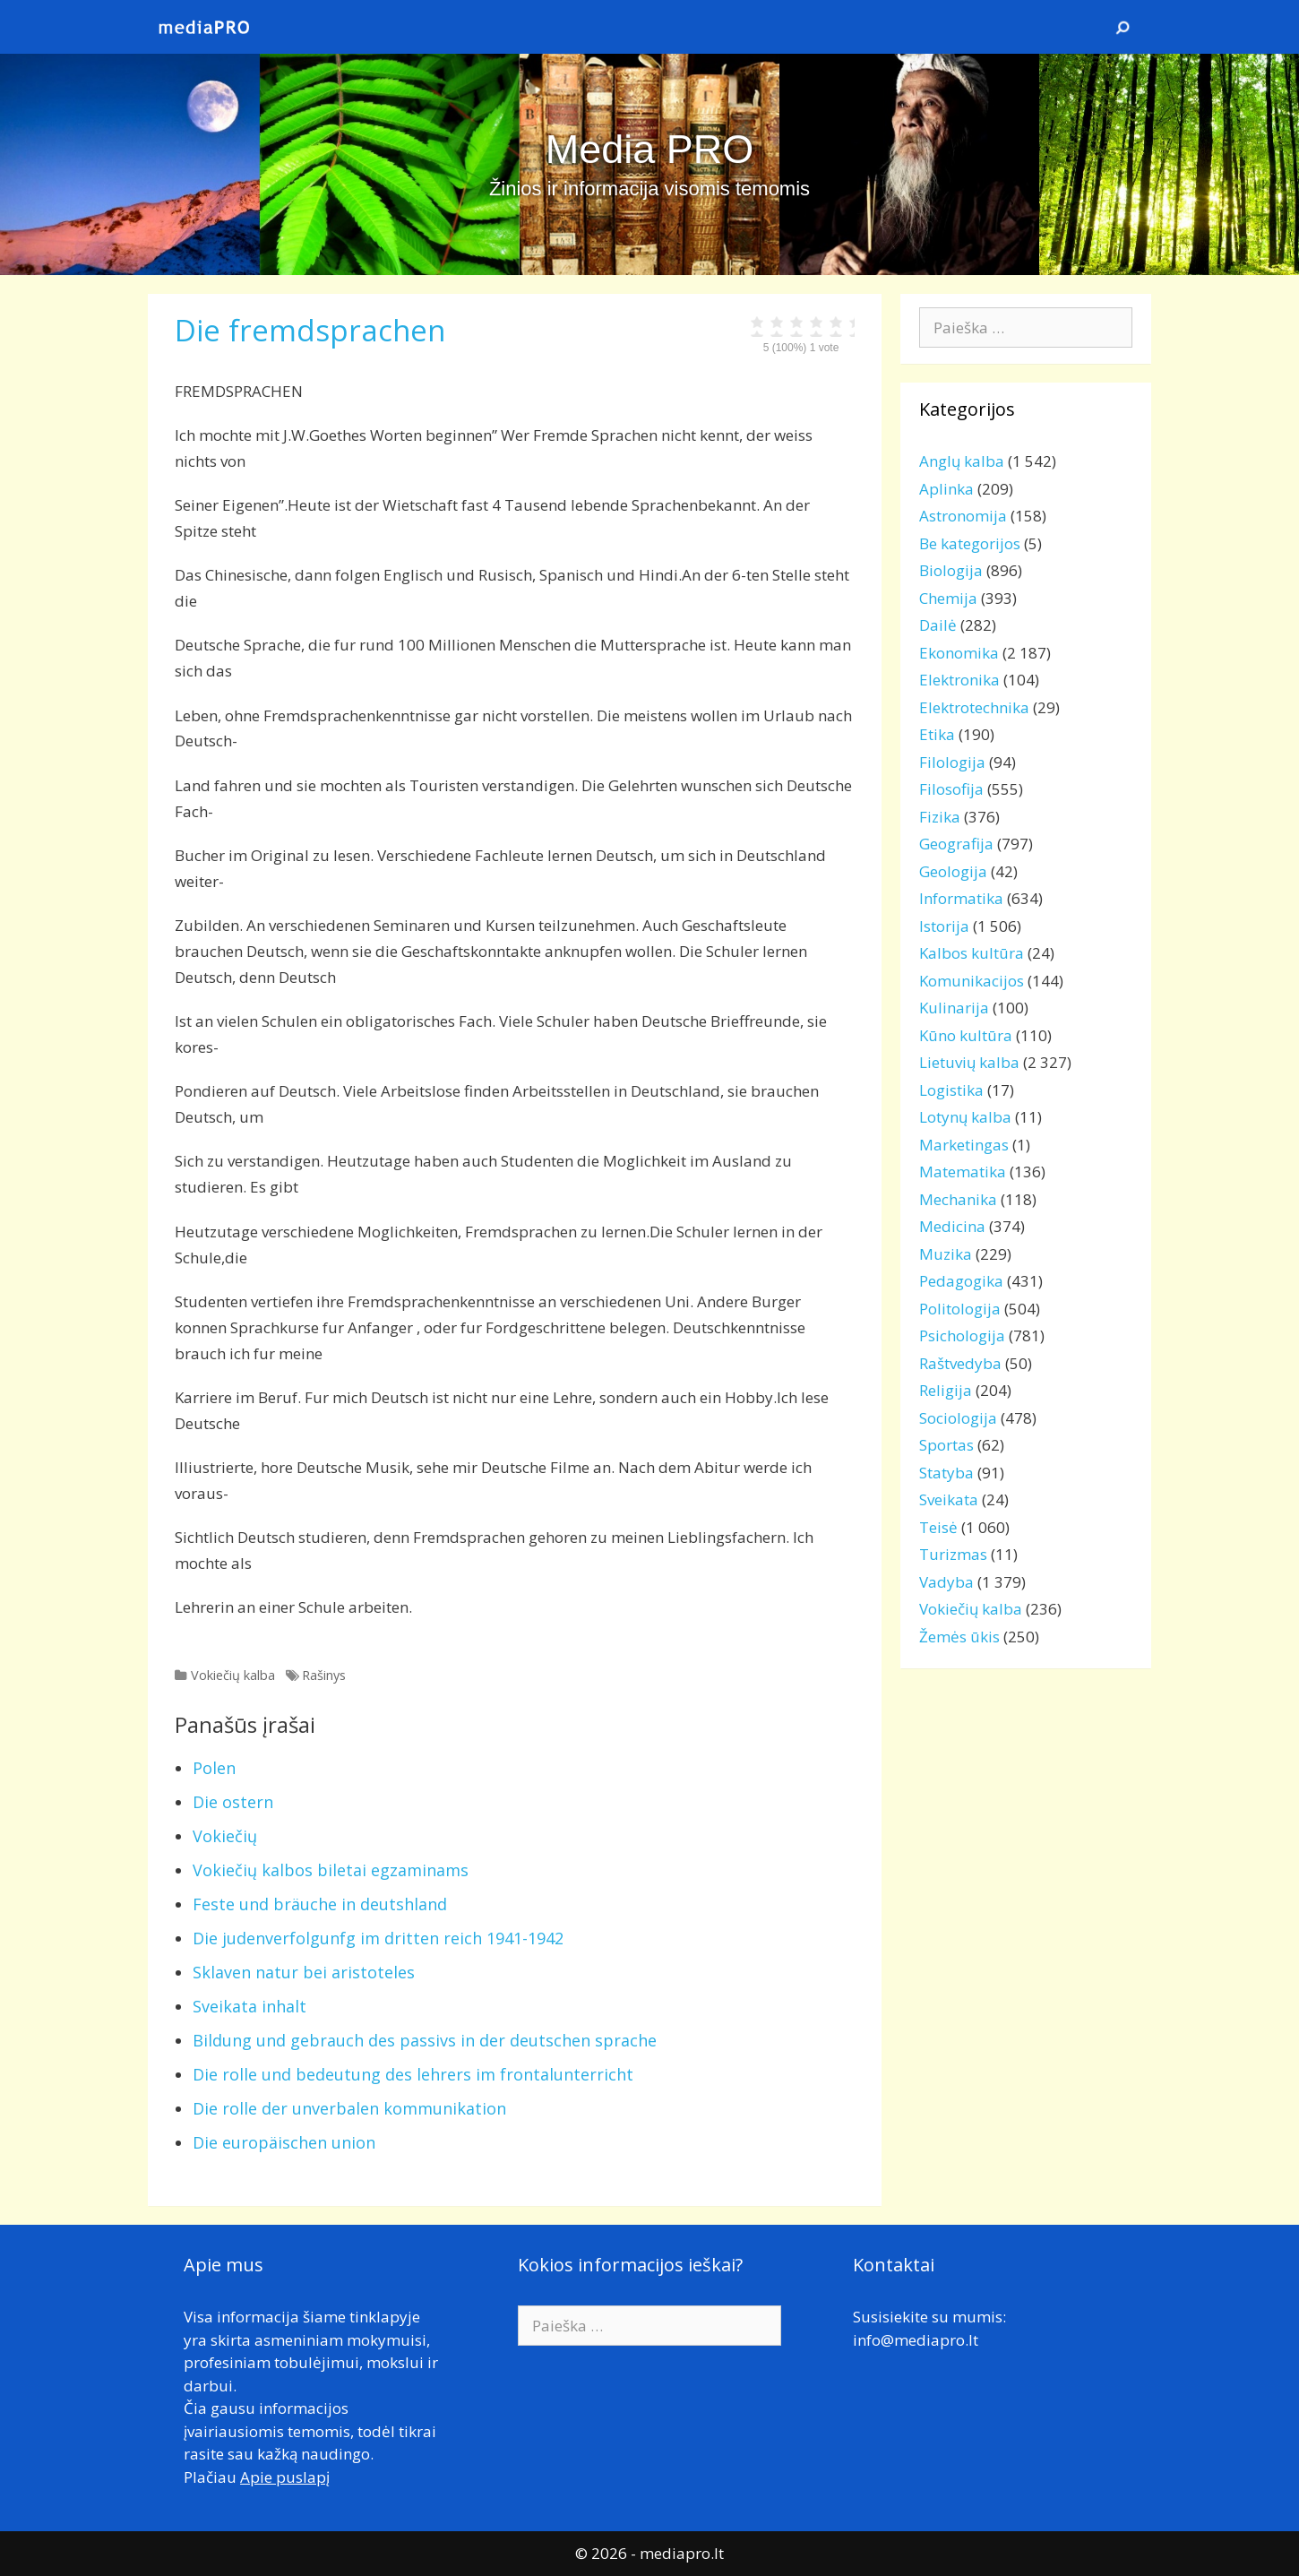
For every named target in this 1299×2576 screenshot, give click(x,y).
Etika (937, 734)
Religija (945, 1390)
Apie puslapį (285, 2477)
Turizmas (953, 1554)
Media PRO (650, 149)
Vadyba (946, 1582)
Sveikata (948, 1499)
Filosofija (951, 789)
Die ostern (233, 1802)
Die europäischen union (284, 2142)
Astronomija (963, 515)
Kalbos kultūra (971, 953)
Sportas (946, 1444)
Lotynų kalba (965, 1117)
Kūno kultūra (965, 1035)
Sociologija (958, 1418)
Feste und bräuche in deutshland (320, 1904)
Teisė (938, 1527)
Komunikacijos (971, 980)
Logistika (951, 1090)
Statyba (946, 1472)
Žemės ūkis (959, 1636)
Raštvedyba (960, 1363)
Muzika (945, 1254)
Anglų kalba (961, 461)
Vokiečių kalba (233, 1675)
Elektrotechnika (974, 707)
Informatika (961, 898)
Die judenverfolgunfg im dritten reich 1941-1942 (378, 1938)
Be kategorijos (969, 543)
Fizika (939, 816)
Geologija (953, 871)
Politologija (960, 1308)
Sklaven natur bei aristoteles (304, 1972)
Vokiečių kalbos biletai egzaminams (331, 1870)
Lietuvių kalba (969, 1062)
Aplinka (946, 488)
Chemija (948, 598)
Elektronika (959, 679)
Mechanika (958, 1199)
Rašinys (324, 1675)
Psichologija (962, 1335)
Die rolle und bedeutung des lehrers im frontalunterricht (413, 2074)
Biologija (951, 570)
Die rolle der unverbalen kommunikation (349, 2108)
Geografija (956, 843)
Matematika (962, 1171)
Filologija (952, 762)
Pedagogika (961, 1281)
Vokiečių (225, 1836)
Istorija (944, 926)
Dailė (938, 625)
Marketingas (964, 1144)
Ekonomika (959, 652)
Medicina (952, 1226)
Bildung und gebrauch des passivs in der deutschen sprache (425, 2040)
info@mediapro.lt (915, 2340)
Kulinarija (954, 1007)
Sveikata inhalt (249, 2006)
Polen (214, 1768)
